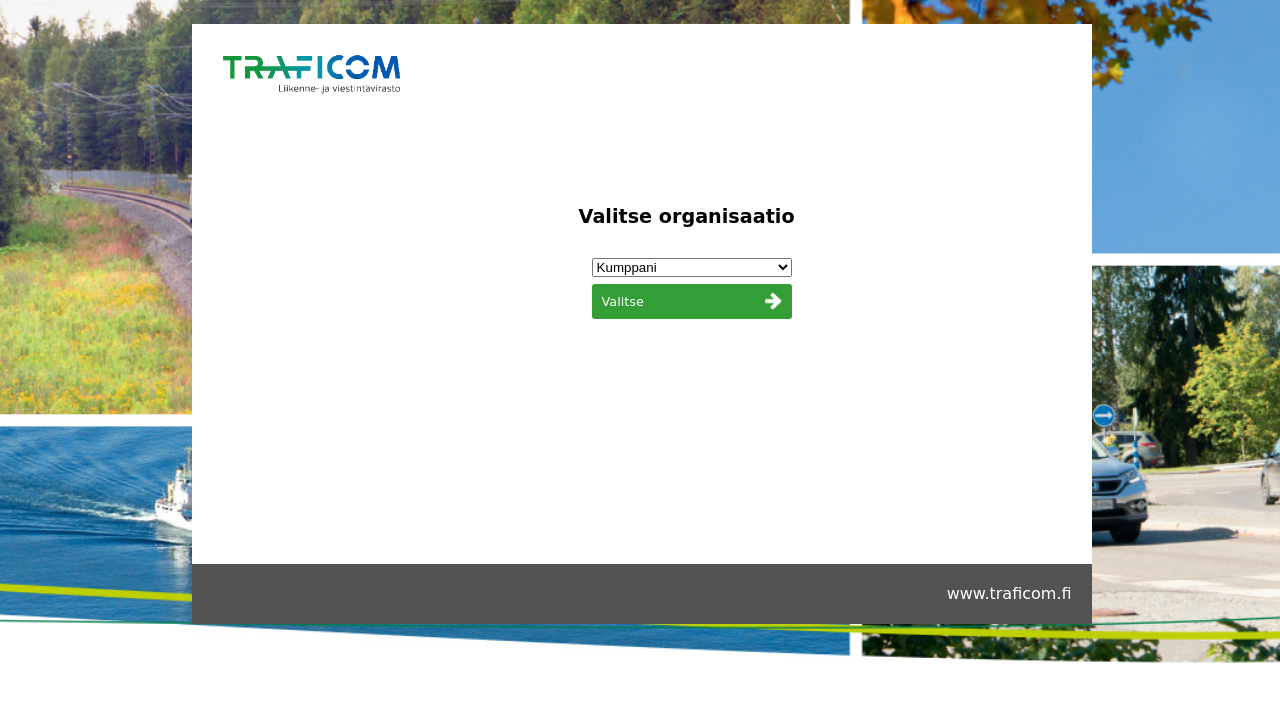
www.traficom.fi (1009, 593)
